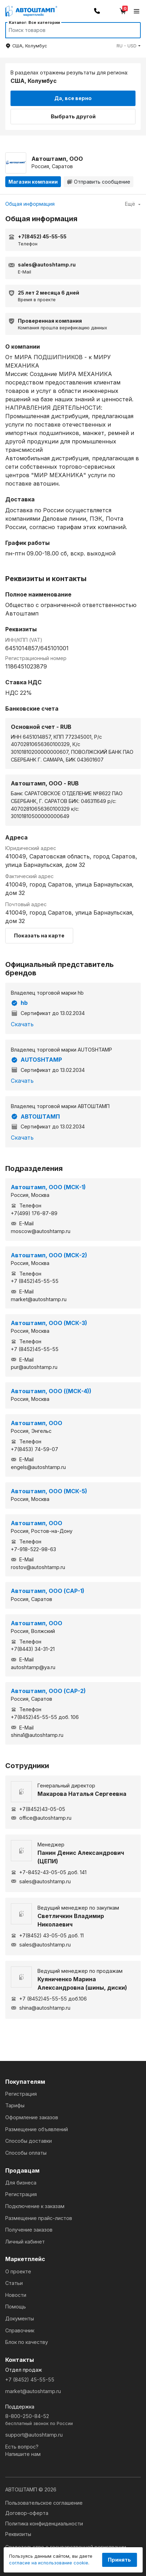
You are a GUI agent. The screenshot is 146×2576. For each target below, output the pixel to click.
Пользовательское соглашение (44, 2503)
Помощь (15, 2307)
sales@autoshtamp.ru (41, 1881)
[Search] (66, 30)
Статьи (14, 2283)
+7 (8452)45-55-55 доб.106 (49, 1999)
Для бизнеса (20, 2183)
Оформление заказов (31, 2117)
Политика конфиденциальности (44, 2523)
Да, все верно (73, 98)
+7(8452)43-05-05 (38, 1809)
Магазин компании (33, 182)
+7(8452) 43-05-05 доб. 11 (47, 1935)
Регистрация (21, 2094)
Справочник (19, 2330)
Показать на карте (39, 935)
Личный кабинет (25, 2242)
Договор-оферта (26, 2513)
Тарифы (15, 2105)
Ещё (133, 204)
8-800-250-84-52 (73, 2420)
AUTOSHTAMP (36, 1059)
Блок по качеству (26, 2342)
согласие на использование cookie (48, 2562)
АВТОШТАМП (35, 1116)
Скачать (22, 1024)
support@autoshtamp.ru (34, 2435)
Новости (15, 2295)
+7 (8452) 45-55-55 (29, 2380)
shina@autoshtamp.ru (40, 2008)
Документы (19, 2318)
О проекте (18, 2271)
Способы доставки (28, 2141)
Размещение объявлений (36, 2129)
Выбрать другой (73, 116)
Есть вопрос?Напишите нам (23, 2450)
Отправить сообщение (98, 182)
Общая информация (30, 204)
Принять (119, 2560)
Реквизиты (18, 2534)
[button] (129, 45)
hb (19, 1003)
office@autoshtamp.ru (41, 1818)
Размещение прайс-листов (38, 2218)
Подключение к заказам (34, 2206)
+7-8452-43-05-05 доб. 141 (48, 1872)
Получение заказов (29, 2230)
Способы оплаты (26, 2153)
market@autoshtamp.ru (33, 2391)
